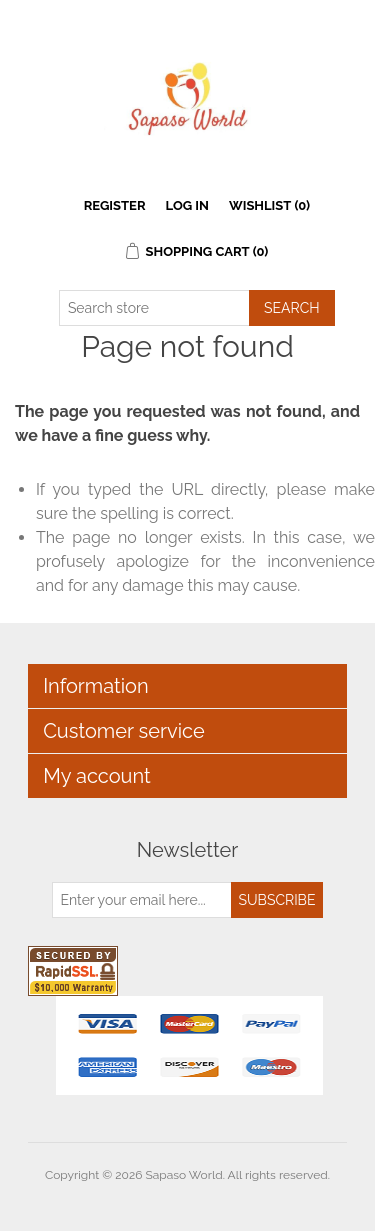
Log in (187, 205)
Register (115, 205)
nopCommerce (222, 1199)
